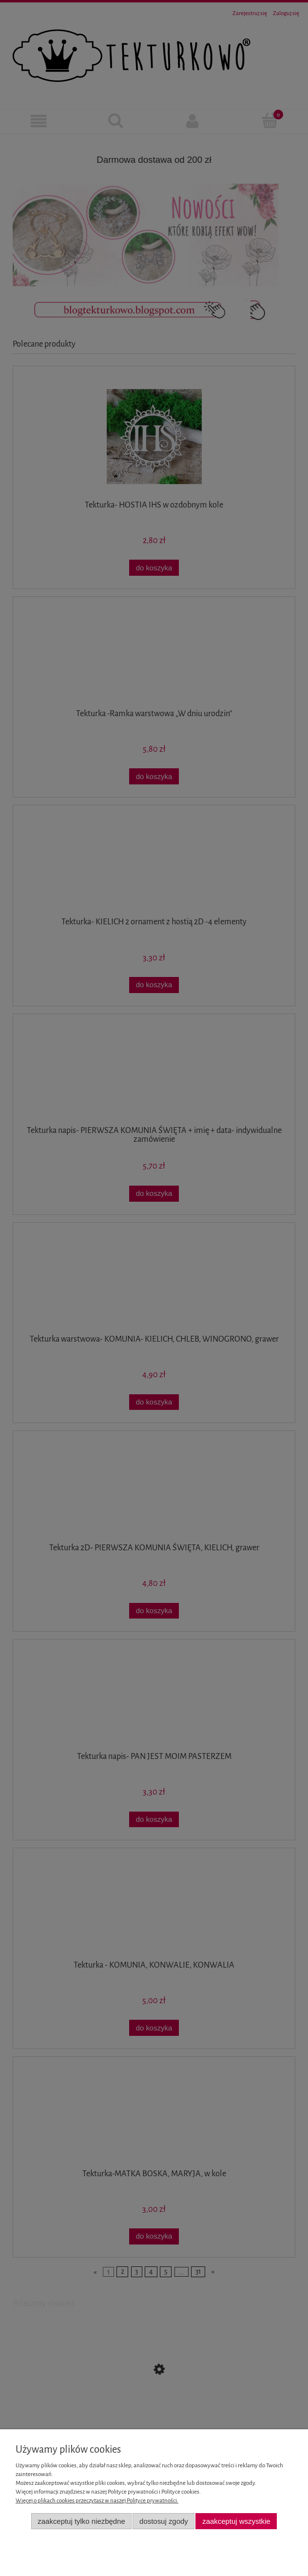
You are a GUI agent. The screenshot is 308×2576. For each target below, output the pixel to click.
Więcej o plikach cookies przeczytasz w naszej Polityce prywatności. (97, 2501)
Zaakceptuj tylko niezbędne (81, 2521)
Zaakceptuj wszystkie (236, 2521)
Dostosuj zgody (163, 2521)
